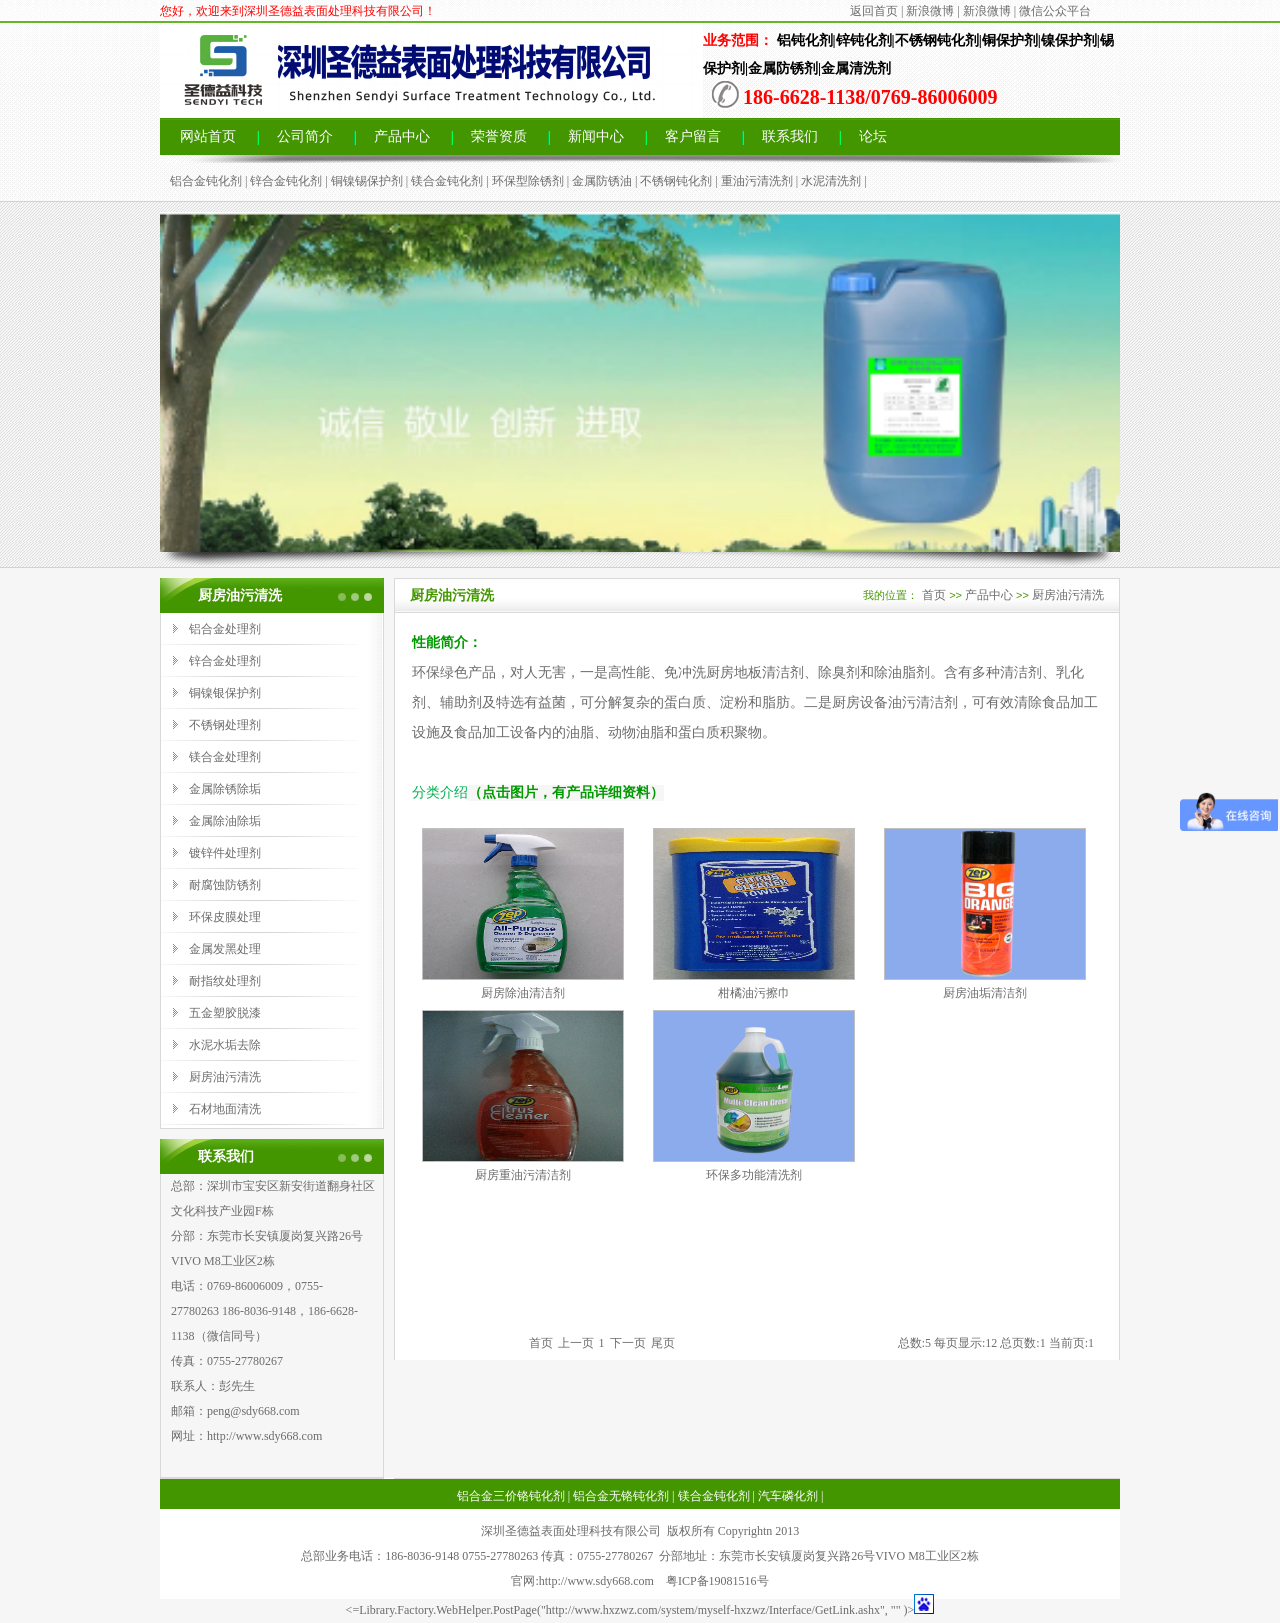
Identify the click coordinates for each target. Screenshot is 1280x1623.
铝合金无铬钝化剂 (621, 1496)
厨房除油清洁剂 (523, 993)
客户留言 (693, 136)
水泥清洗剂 (831, 181)
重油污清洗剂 (757, 181)
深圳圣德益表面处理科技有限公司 (571, 1531)
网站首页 (208, 136)
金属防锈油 (602, 181)
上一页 (576, 1343)
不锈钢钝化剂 (676, 181)
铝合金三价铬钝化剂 (511, 1496)
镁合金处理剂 (225, 757)
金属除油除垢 (225, 821)
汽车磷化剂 (788, 1496)
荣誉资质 (499, 136)
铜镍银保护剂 (225, 693)
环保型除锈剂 (528, 181)
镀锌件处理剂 (225, 853)
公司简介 (305, 136)
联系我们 (790, 136)
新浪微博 (930, 11)
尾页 (663, 1343)
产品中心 (402, 136)
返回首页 (874, 11)
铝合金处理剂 (225, 629)
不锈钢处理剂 (225, 725)
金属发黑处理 (225, 949)
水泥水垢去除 (225, 1045)
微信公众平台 (1055, 11)
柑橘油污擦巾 (754, 993)
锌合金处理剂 (225, 661)
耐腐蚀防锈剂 (225, 885)
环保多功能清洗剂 (754, 1175)
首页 (933, 595)
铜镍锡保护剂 (367, 181)
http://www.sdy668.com (264, 1436)
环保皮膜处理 (225, 917)
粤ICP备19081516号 (717, 1581)
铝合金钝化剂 (206, 181)
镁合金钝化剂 (447, 181)
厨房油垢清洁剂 (985, 993)
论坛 (873, 136)
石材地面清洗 (225, 1109)
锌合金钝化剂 (286, 181)
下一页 (628, 1343)
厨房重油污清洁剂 (523, 1175)
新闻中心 (596, 136)
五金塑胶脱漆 (225, 1013)
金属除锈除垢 (225, 789)
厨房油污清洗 (225, 1077)
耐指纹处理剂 (225, 981)
